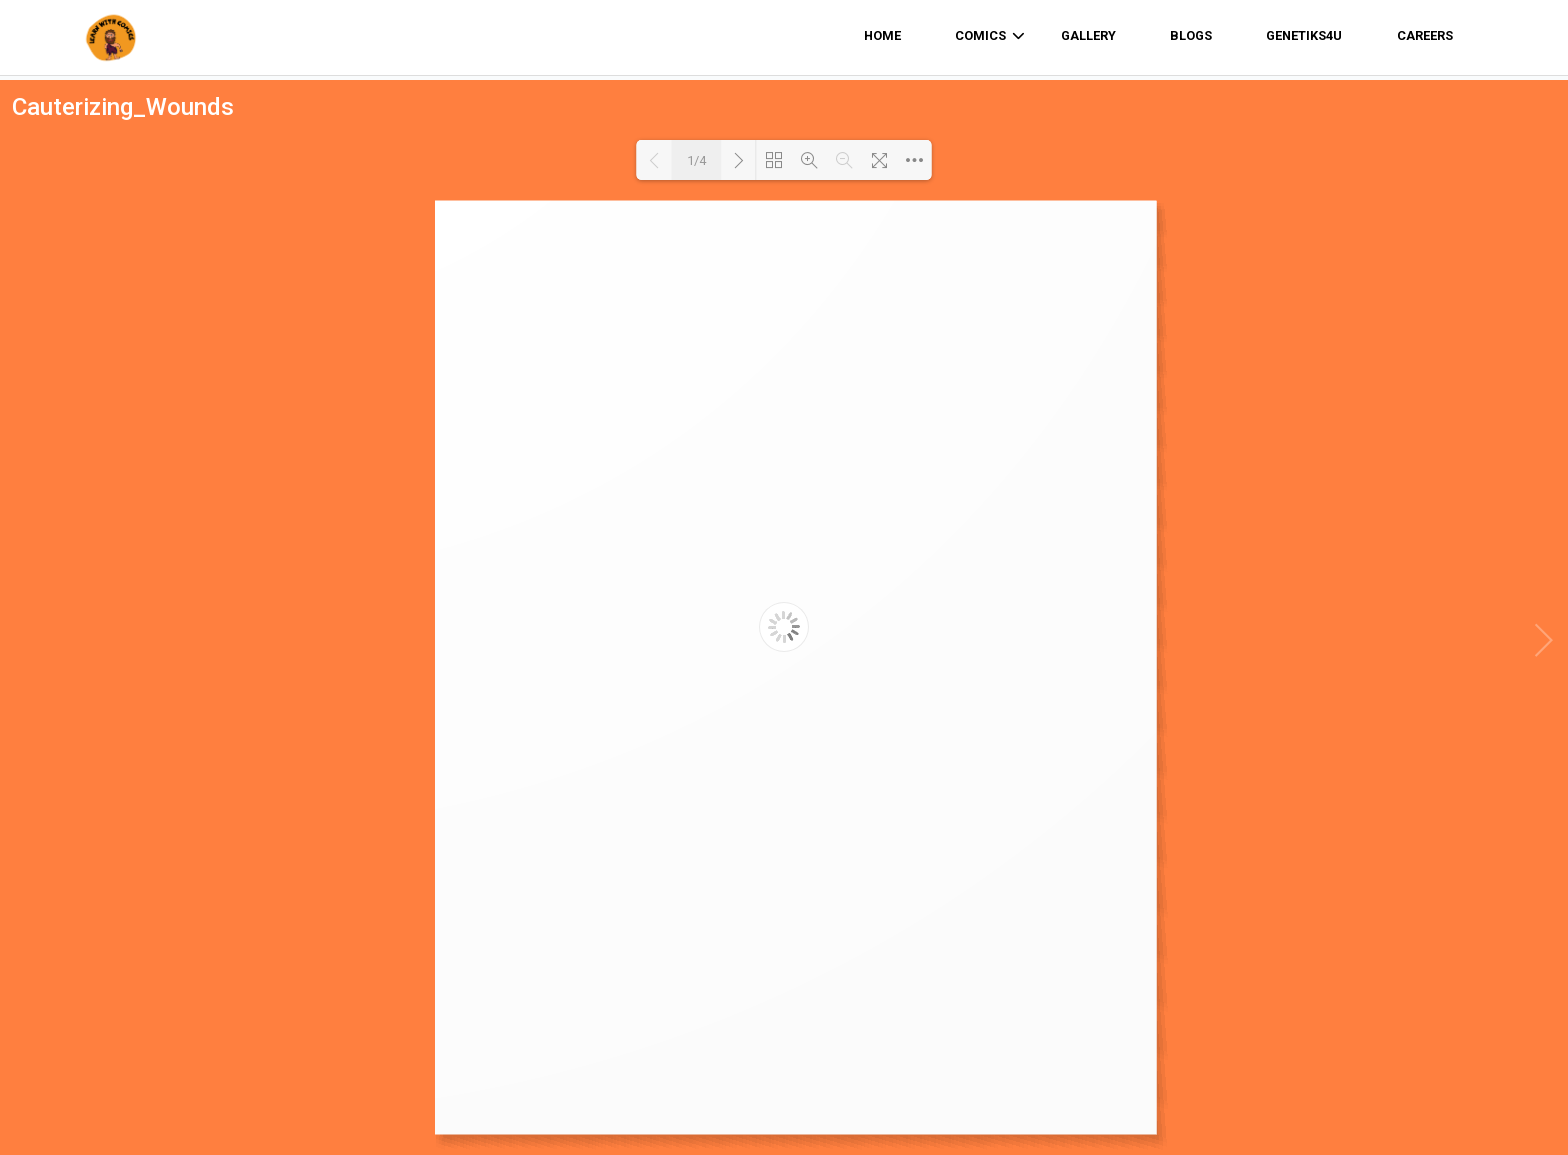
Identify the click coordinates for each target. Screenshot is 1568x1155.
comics (990, 36)
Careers (1425, 35)
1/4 (696, 160)
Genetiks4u (1304, 35)
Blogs (1191, 35)
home (882, 35)
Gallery (1088, 35)
